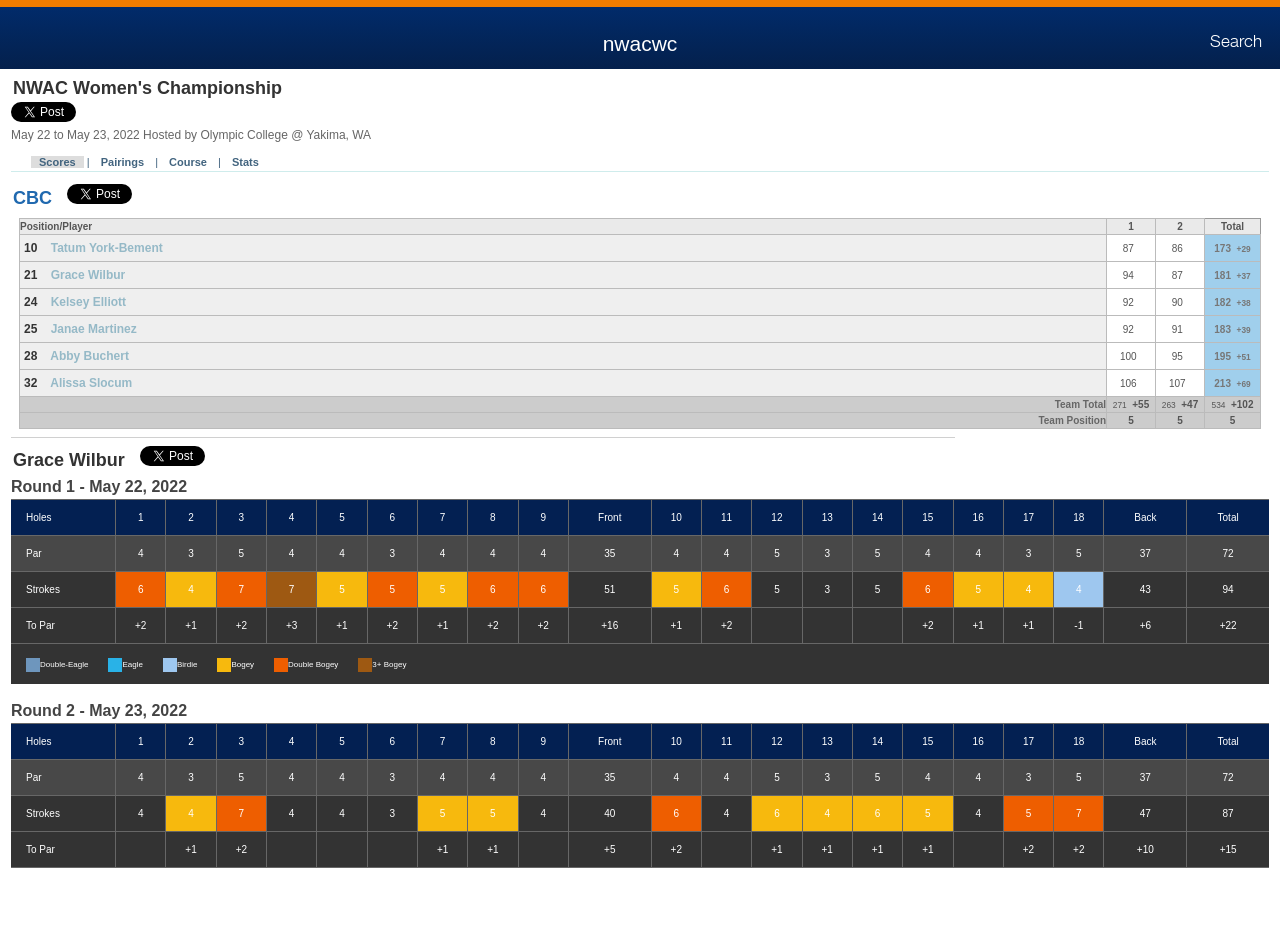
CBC (32, 198)
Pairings (122, 162)
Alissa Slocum (91, 383)
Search (1236, 42)
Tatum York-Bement (107, 248)
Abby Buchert (89, 356)
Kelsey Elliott (88, 302)
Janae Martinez (94, 329)
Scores (57, 162)
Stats (245, 162)
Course (188, 162)
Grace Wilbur (88, 275)
